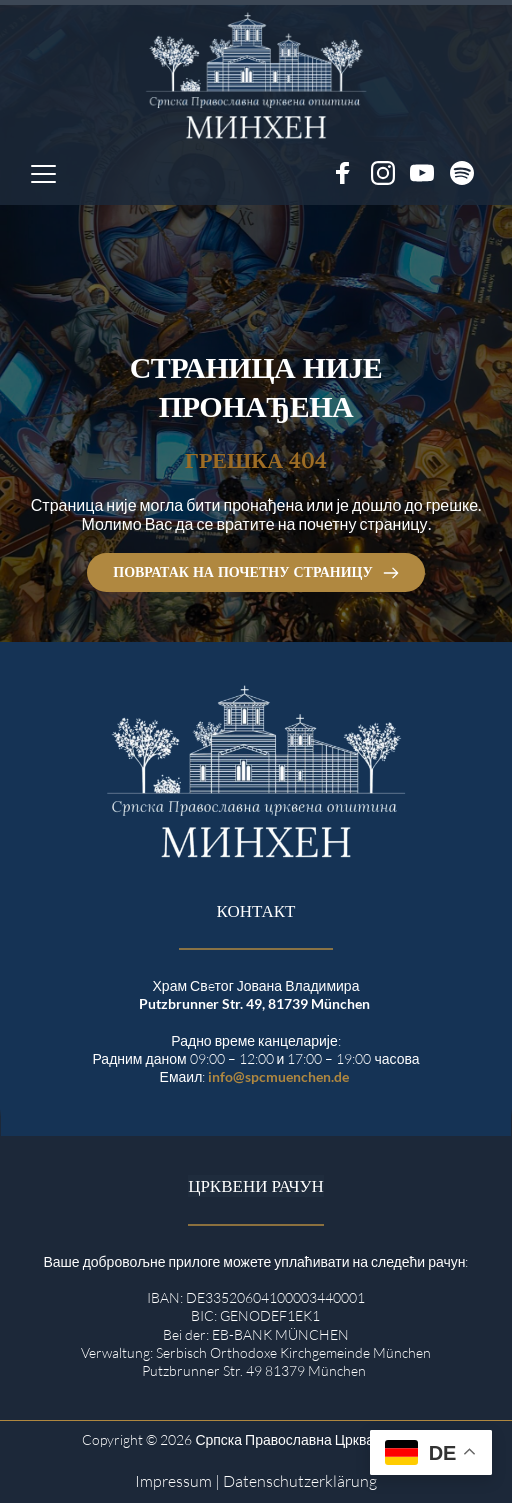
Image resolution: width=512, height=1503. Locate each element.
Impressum (173, 1481)
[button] (43, 173)
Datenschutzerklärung (300, 1481)
